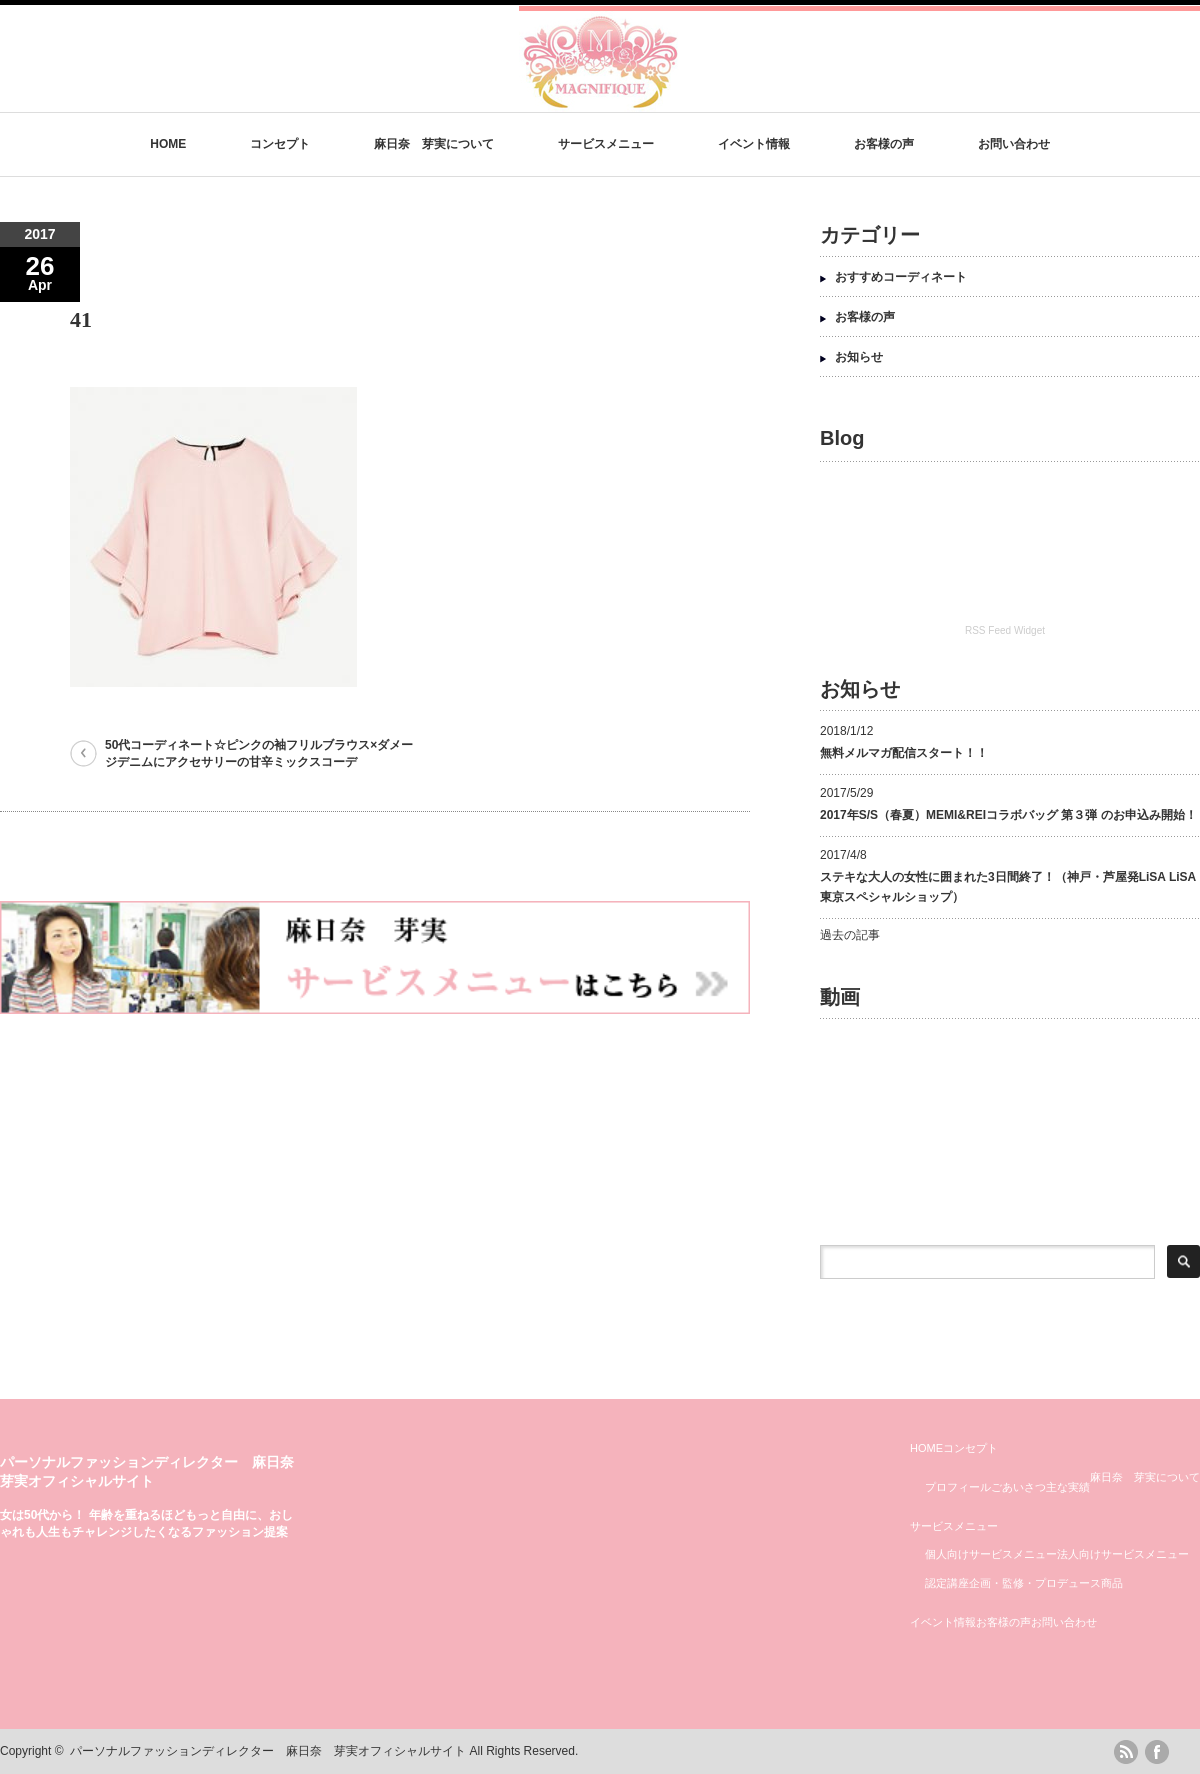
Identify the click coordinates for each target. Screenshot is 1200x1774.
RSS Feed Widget (1005, 630)
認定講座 (947, 1583)
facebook (1157, 1752)
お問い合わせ (1014, 144)
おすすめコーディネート (901, 277)
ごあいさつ (1018, 1487)
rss (1126, 1752)
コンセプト (280, 144)
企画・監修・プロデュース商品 (1046, 1583)
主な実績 (1068, 1487)
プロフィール (958, 1487)
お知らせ (859, 357)
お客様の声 (884, 144)
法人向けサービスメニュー (1123, 1554)
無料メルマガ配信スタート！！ (904, 753)
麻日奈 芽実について (434, 144)
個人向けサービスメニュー (991, 1554)
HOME (168, 144)
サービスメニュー (606, 144)
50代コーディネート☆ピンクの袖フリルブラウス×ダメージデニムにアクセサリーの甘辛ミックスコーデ (259, 753)
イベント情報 (754, 144)
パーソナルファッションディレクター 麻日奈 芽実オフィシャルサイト (268, 1751)
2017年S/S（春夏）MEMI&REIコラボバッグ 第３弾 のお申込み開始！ (1008, 815)
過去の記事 (850, 935)
